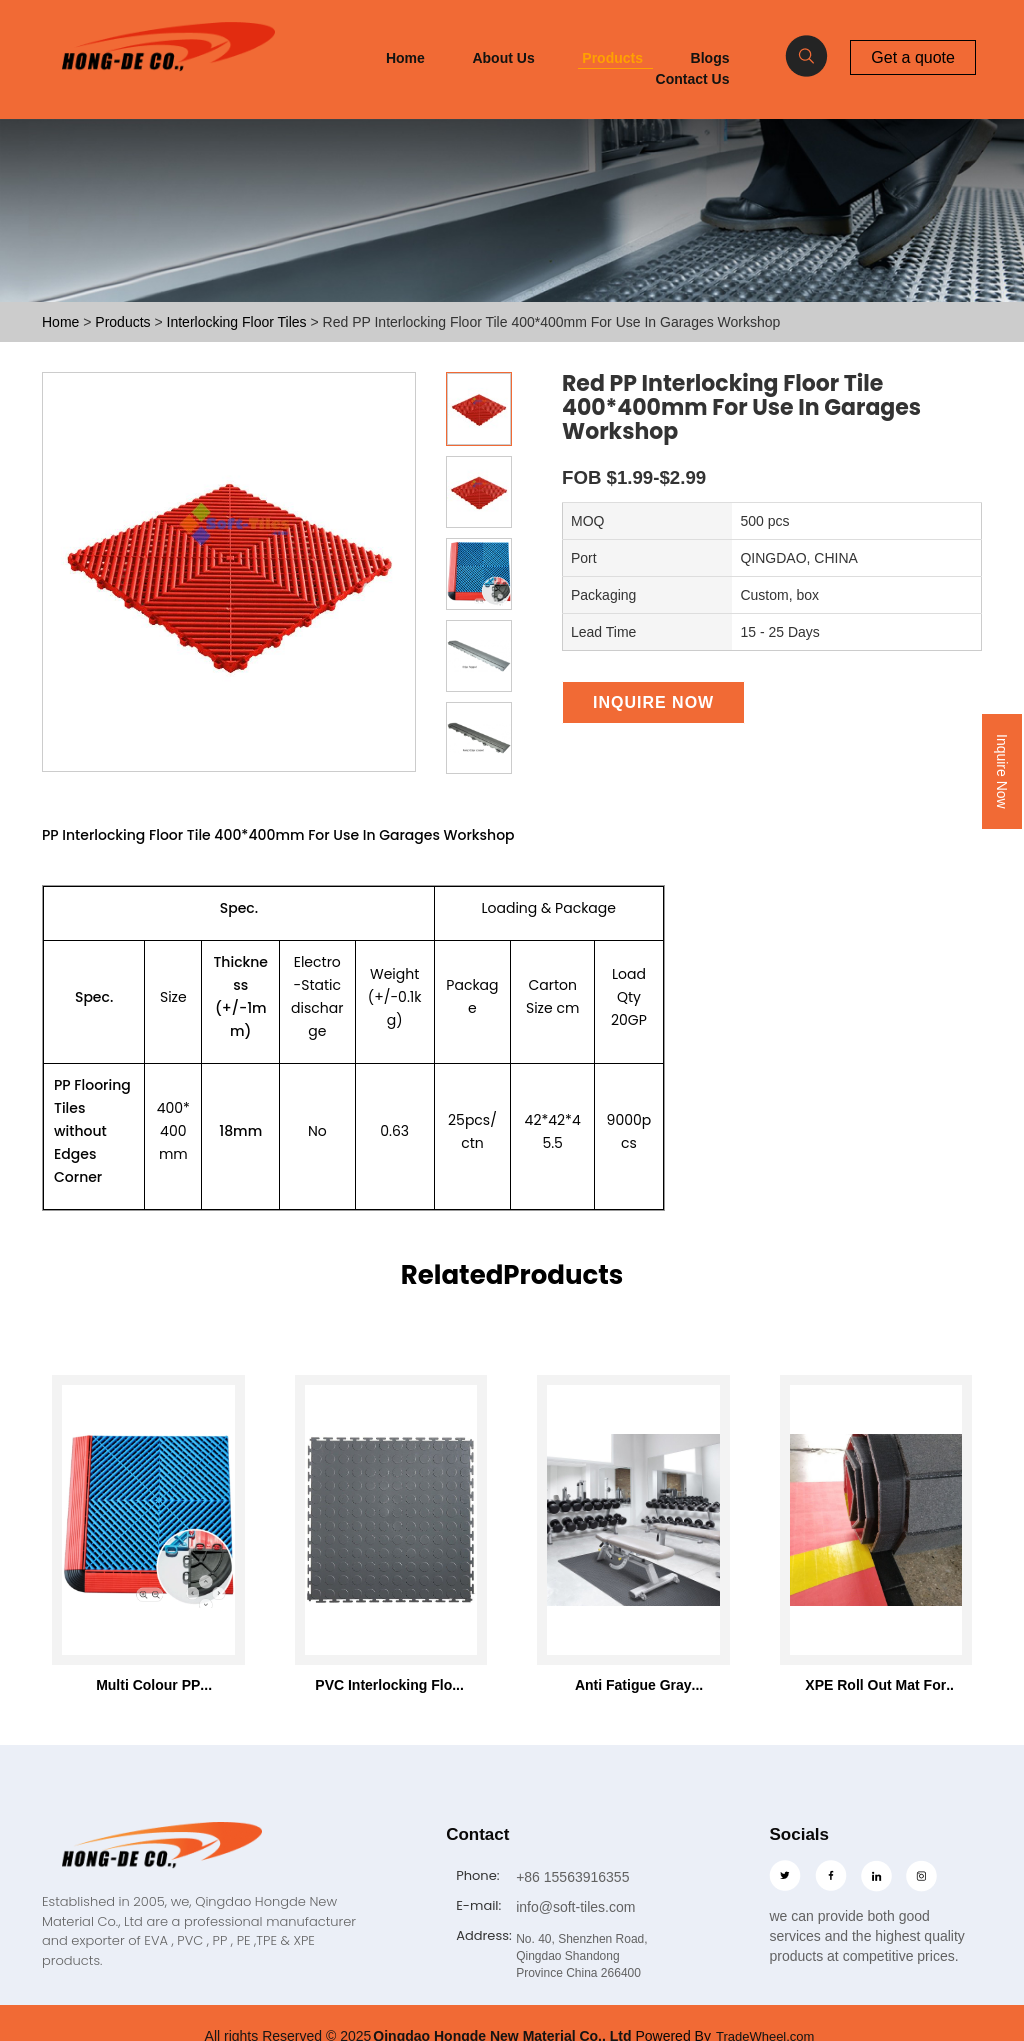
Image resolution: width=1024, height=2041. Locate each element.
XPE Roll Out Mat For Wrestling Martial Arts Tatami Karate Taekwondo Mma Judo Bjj (875, 1685)
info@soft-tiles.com (575, 1906)
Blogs (710, 57)
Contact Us (693, 78)
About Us (503, 57)
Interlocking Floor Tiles (239, 321)
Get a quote (913, 57)
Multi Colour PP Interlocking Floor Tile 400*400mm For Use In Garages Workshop (148, 1685)
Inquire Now (1002, 771)
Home (405, 57)
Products (612, 57)
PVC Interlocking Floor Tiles (390, 1685)
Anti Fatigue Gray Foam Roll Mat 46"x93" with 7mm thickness (633, 1685)
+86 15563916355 (572, 1876)
